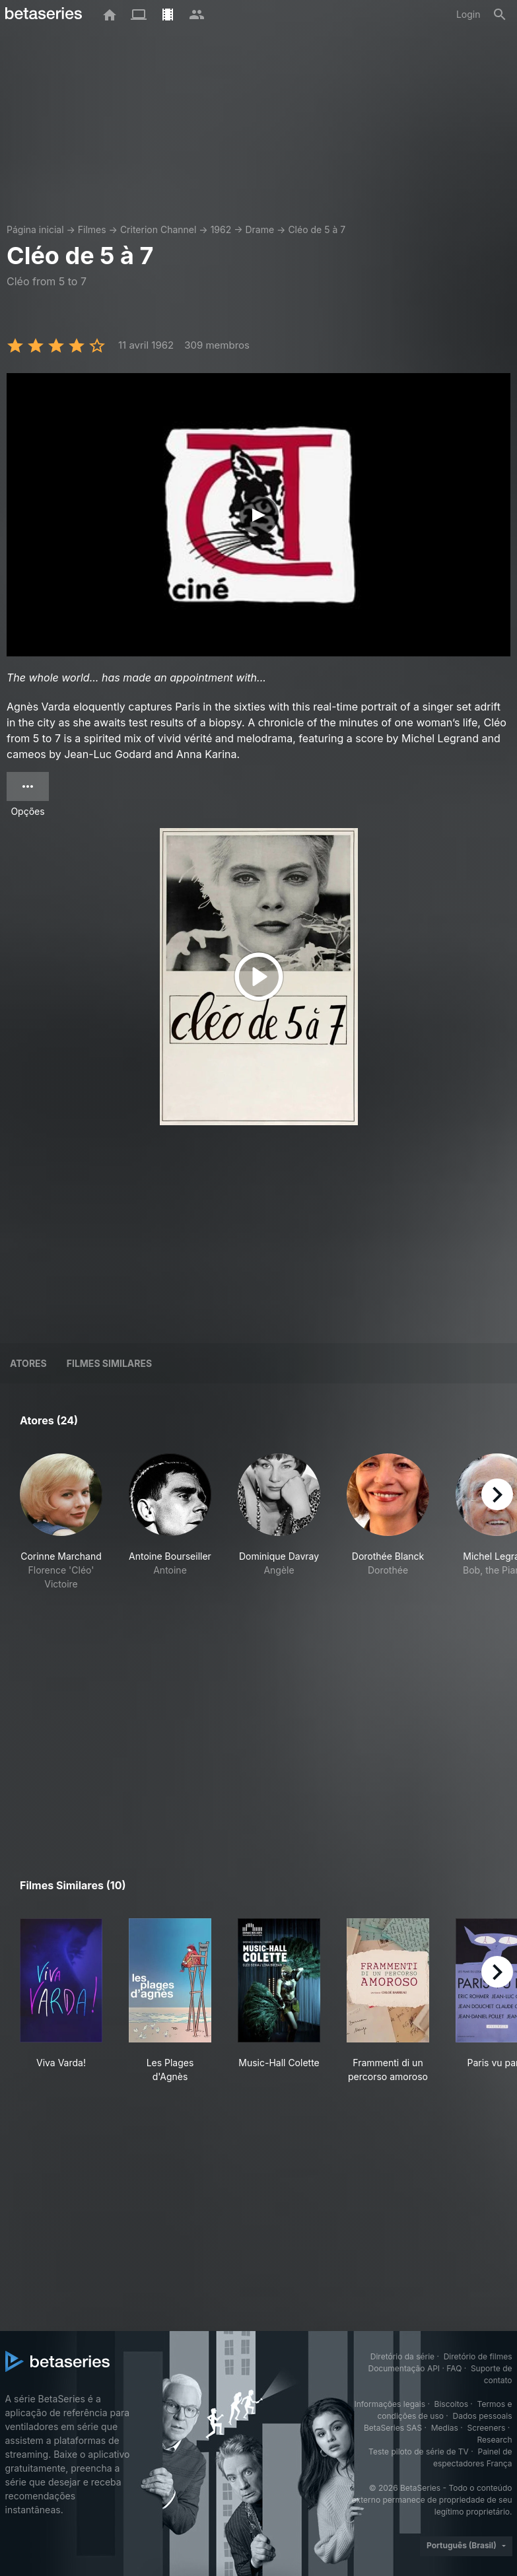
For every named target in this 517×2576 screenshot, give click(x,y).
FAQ (454, 2368)
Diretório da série (402, 2356)
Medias (444, 2428)
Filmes (92, 229)
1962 (221, 229)
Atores (28, 1363)
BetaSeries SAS (393, 2428)
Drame (259, 229)
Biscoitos (451, 2404)
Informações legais (389, 2404)
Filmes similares (109, 1363)
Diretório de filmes (478, 2356)
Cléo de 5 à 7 (316, 229)
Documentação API (404, 2368)
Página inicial (35, 229)
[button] (61, 1542)
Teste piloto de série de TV (418, 2451)
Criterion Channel (158, 229)
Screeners (486, 2428)
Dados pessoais (482, 2416)
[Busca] (499, 14)
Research (494, 2440)
